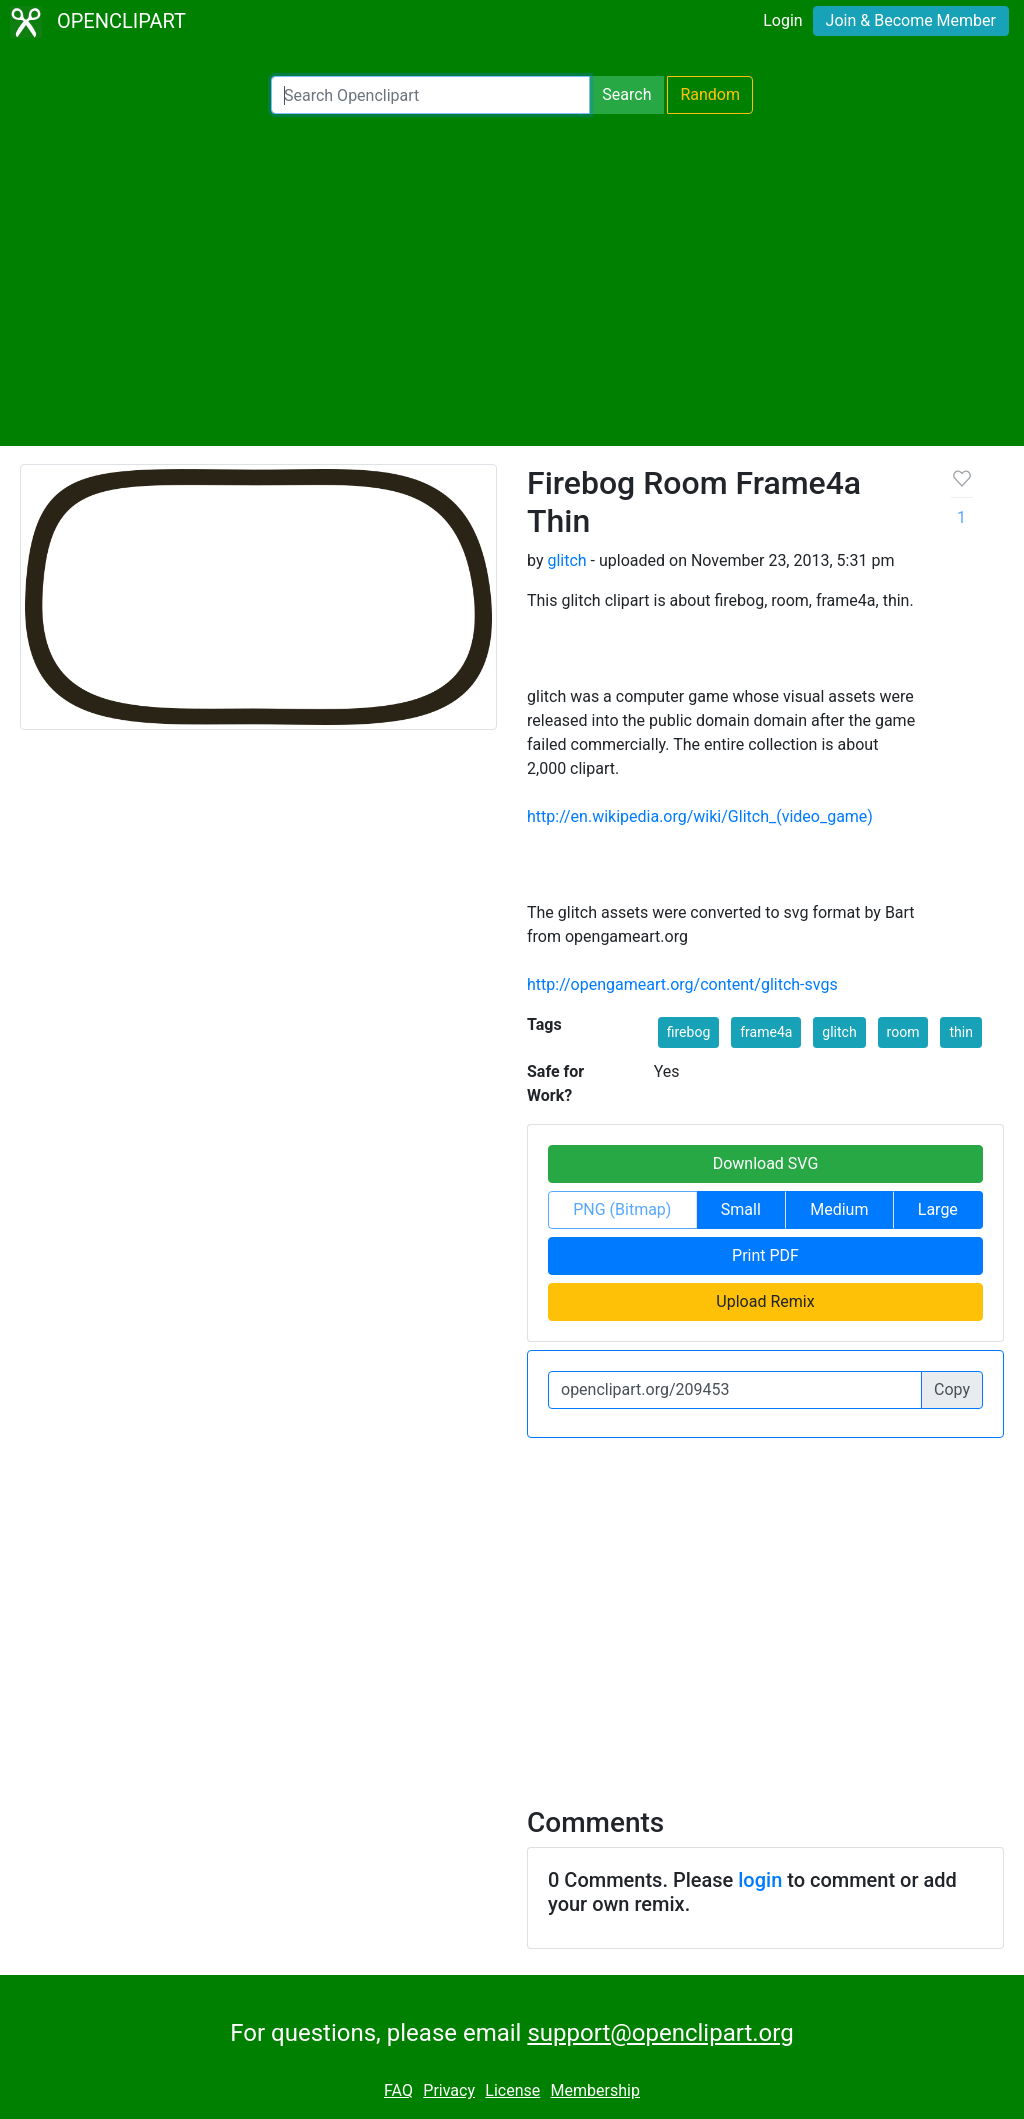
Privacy (449, 2090)
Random (710, 94)
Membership (595, 2090)
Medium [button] (839, 1209)
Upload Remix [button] (765, 1301)
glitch (566, 560)
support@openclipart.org (660, 2033)
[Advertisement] (512, 280)
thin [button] (960, 1032)
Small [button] (741, 1209)
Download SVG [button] (766, 1163)
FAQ (398, 2090)
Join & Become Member (911, 20)
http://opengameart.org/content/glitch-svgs (682, 984)
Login (782, 20)
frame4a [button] (766, 1032)
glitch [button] (839, 1032)
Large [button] (938, 1209)
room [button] (903, 1032)
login (760, 1880)
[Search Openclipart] (430, 95)
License (512, 2090)
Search (626, 94)
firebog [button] (689, 1032)
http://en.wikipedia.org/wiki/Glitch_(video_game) (700, 816)
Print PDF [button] (765, 1255)
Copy (952, 1389)
